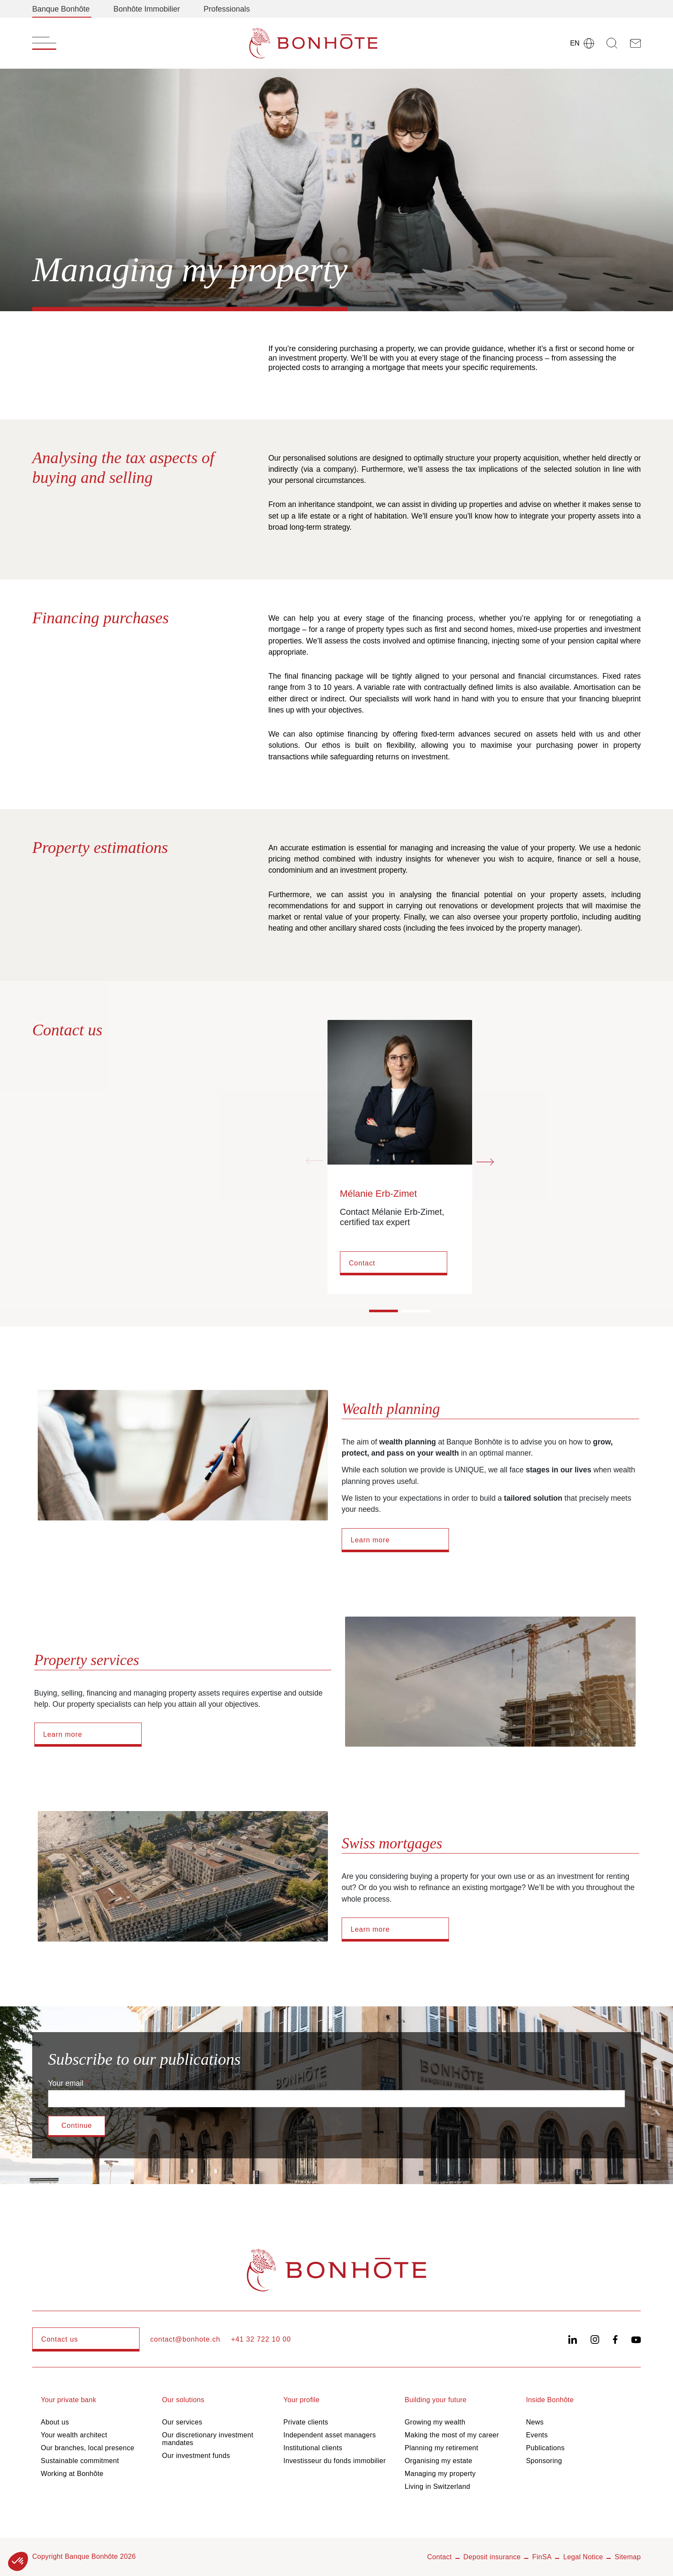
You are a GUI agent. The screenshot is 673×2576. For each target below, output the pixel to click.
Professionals (226, 9)
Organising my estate (439, 2460)
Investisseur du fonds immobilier (334, 2460)
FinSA (542, 2557)
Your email (65, 2083)
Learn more (370, 1540)
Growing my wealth (435, 2422)
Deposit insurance (492, 2557)
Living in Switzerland (437, 2486)
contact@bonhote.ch (185, 2339)
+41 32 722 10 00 (261, 2339)
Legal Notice (583, 2557)
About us (55, 2422)
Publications (545, 2448)
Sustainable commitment (80, 2460)
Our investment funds (196, 2455)
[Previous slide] (314, 1161)
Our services (182, 2422)
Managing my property (440, 2473)
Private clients (305, 2422)
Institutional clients (312, 2448)
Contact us (59, 2339)
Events (537, 2435)
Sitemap (628, 2557)
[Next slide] (485, 1161)
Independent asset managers (329, 2435)
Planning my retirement (442, 2448)
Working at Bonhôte (72, 2473)
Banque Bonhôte (61, 9)
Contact (362, 1263)
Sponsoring (544, 2460)
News (534, 2422)
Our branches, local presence (87, 2448)
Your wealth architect (74, 2435)
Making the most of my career (452, 2435)
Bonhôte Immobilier (146, 9)
